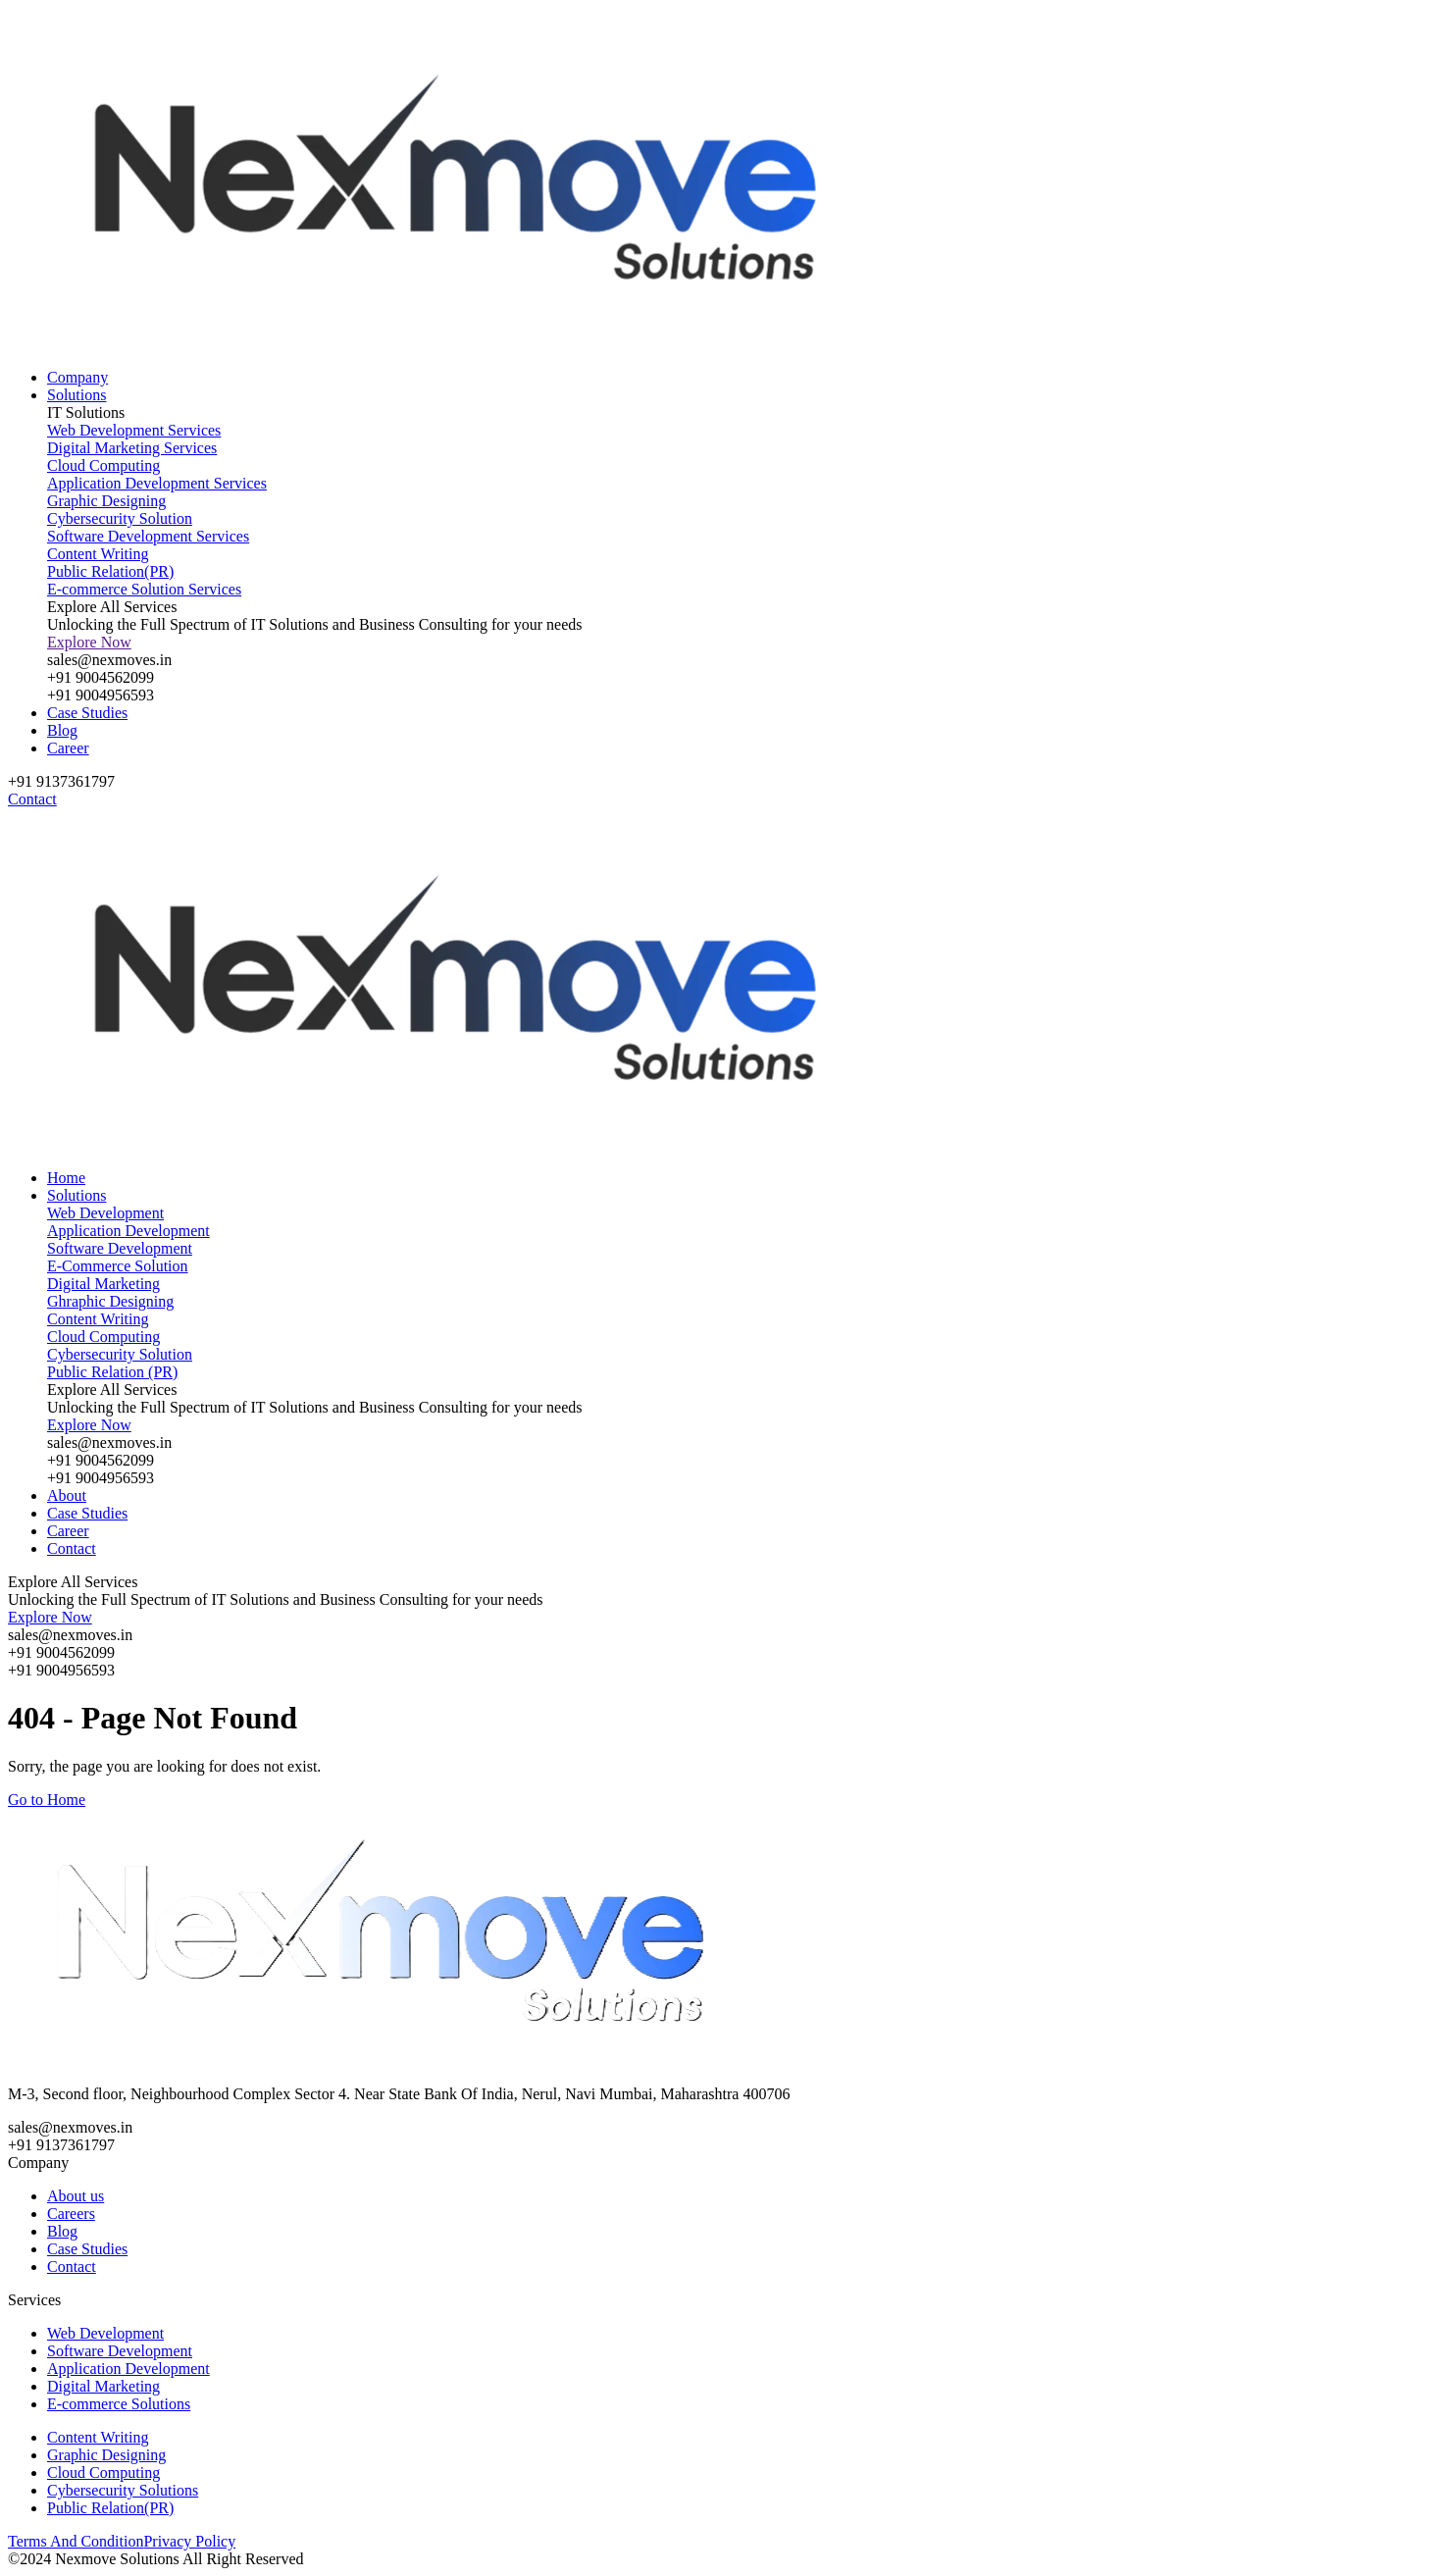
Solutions (76, 394)
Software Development (119, 2351)
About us (75, 2196)
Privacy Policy (189, 2541)
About (66, 1495)
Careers (71, 2213)
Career (68, 748)
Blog (62, 730)
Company (77, 377)
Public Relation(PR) (110, 2507)
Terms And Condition (75, 2541)
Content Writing (98, 2437)
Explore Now (89, 642)
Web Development (105, 2333)
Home (66, 1177)
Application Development (128, 2368)
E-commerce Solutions (118, 2404)
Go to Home (46, 1799)
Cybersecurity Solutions (122, 2490)
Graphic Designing (106, 2455)
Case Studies (87, 712)
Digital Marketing (103, 2386)
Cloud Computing (103, 2472)
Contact (71, 1548)
